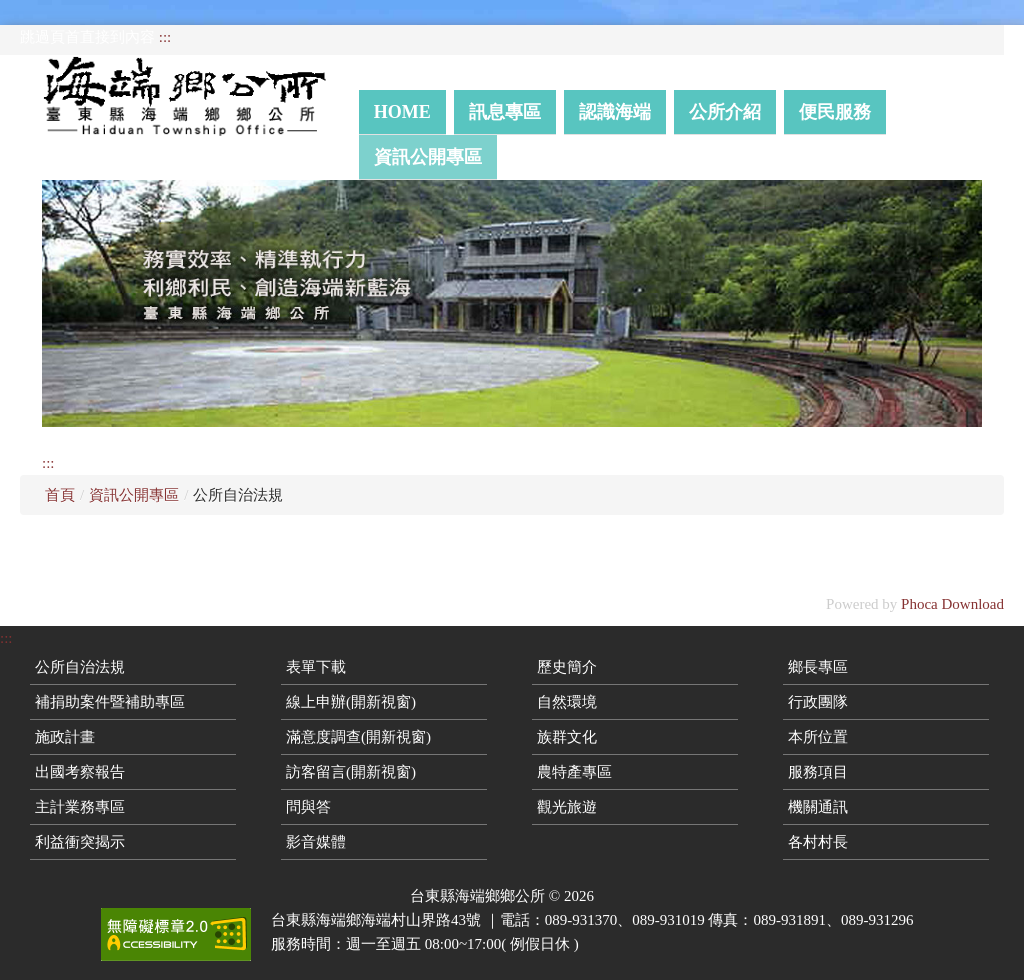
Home (402, 112)
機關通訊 (818, 807)
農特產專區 (574, 772)
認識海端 (615, 112)
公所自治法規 (80, 667)
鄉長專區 (818, 667)
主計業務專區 (80, 807)
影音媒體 (316, 842)
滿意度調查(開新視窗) (358, 737)
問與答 (308, 807)
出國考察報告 (80, 772)
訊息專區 (505, 112)
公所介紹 (725, 112)
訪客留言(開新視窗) (351, 772)
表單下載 (316, 667)
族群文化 (567, 737)
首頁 (60, 495)
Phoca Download (952, 604)
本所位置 (818, 737)
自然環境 (567, 702)
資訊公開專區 (428, 157)
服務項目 (818, 772)
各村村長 (818, 842)
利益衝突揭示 (80, 842)
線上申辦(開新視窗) (351, 702)
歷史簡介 (567, 667)
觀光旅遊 (567, 807)
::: (165, 37)
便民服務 (835, 112)
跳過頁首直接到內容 (87, 37)
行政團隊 (818, 702)
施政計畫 (65, 737)
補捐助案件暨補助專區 (110, 702)
